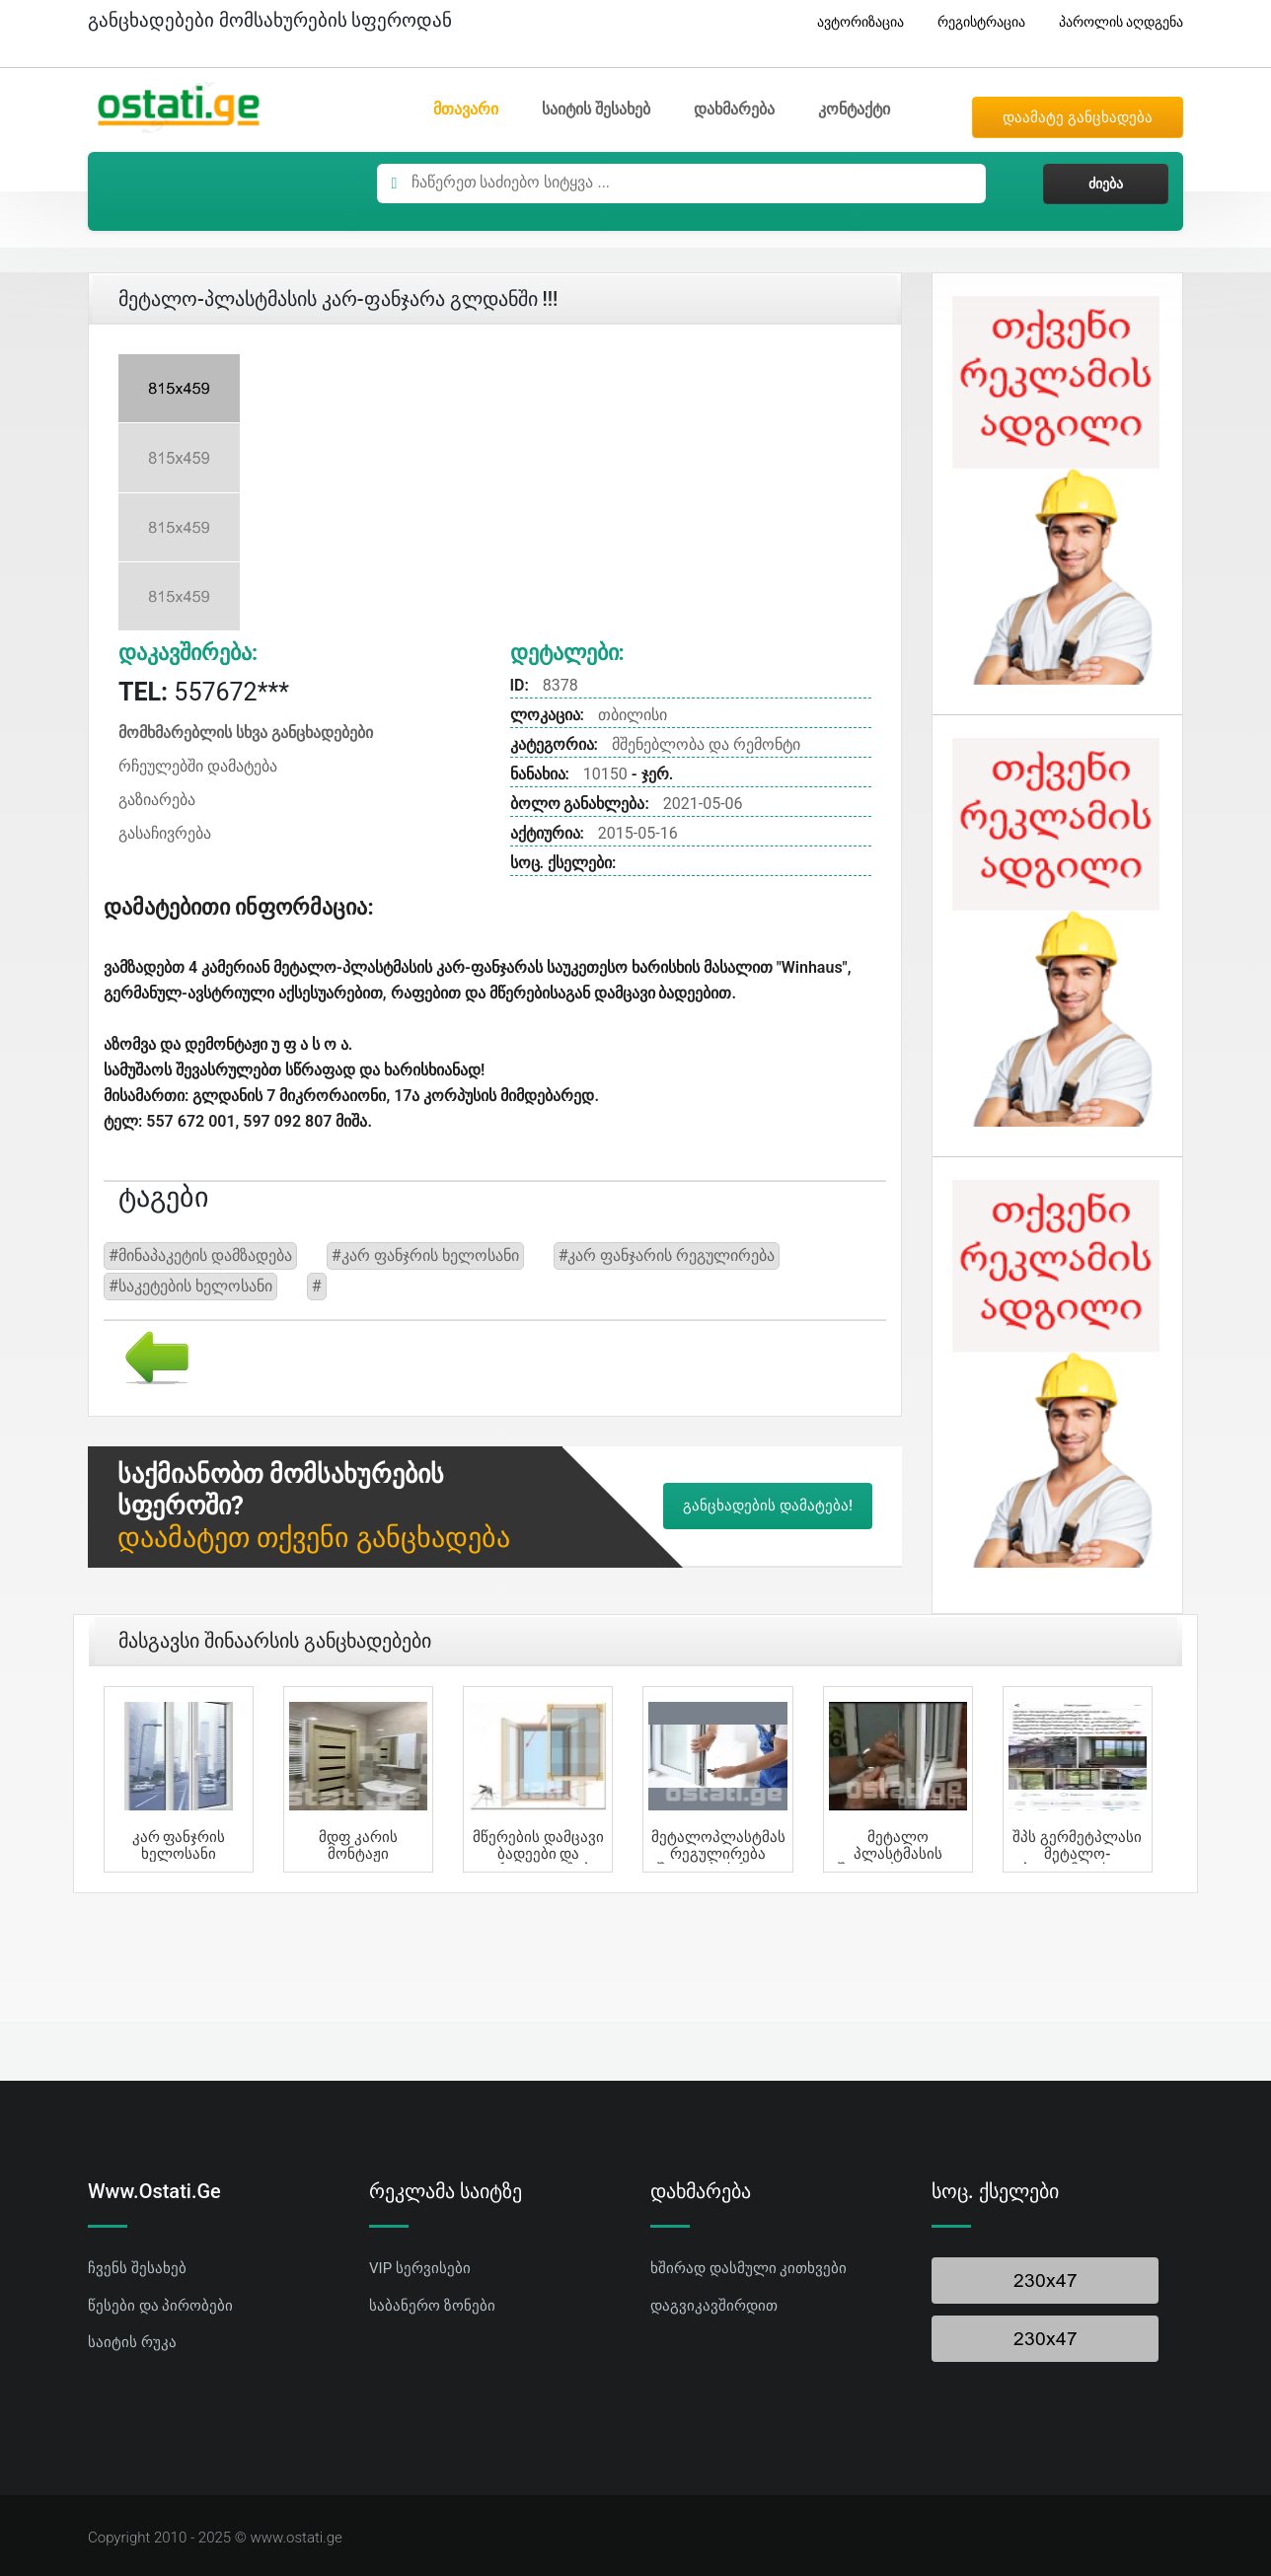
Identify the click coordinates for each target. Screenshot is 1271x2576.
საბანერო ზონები (432, 2306)
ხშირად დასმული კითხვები (748, 2268)
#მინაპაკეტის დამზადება (200, 1255)
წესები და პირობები (160, 2306)
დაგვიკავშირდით (714, 2306)
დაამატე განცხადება (1078, 117)
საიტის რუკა (132, 2342)
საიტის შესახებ (596, 109)
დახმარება (734, 109)
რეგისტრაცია (974, 22)
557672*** (203, 692)
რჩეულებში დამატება (197, 766)
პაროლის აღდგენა (1113, 22)
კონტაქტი (854, 109)
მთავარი (465, 109)
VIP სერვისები (420, 2268)
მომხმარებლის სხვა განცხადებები (245, 732)
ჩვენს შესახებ (137, 2268)
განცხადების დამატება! (768, 1505)
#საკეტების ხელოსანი (190, 1286)
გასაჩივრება (164, 833)
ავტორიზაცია (853, 22)
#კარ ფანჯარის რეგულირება (667, 1255)
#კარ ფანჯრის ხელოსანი (425, 1255)
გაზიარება (156, 799)
